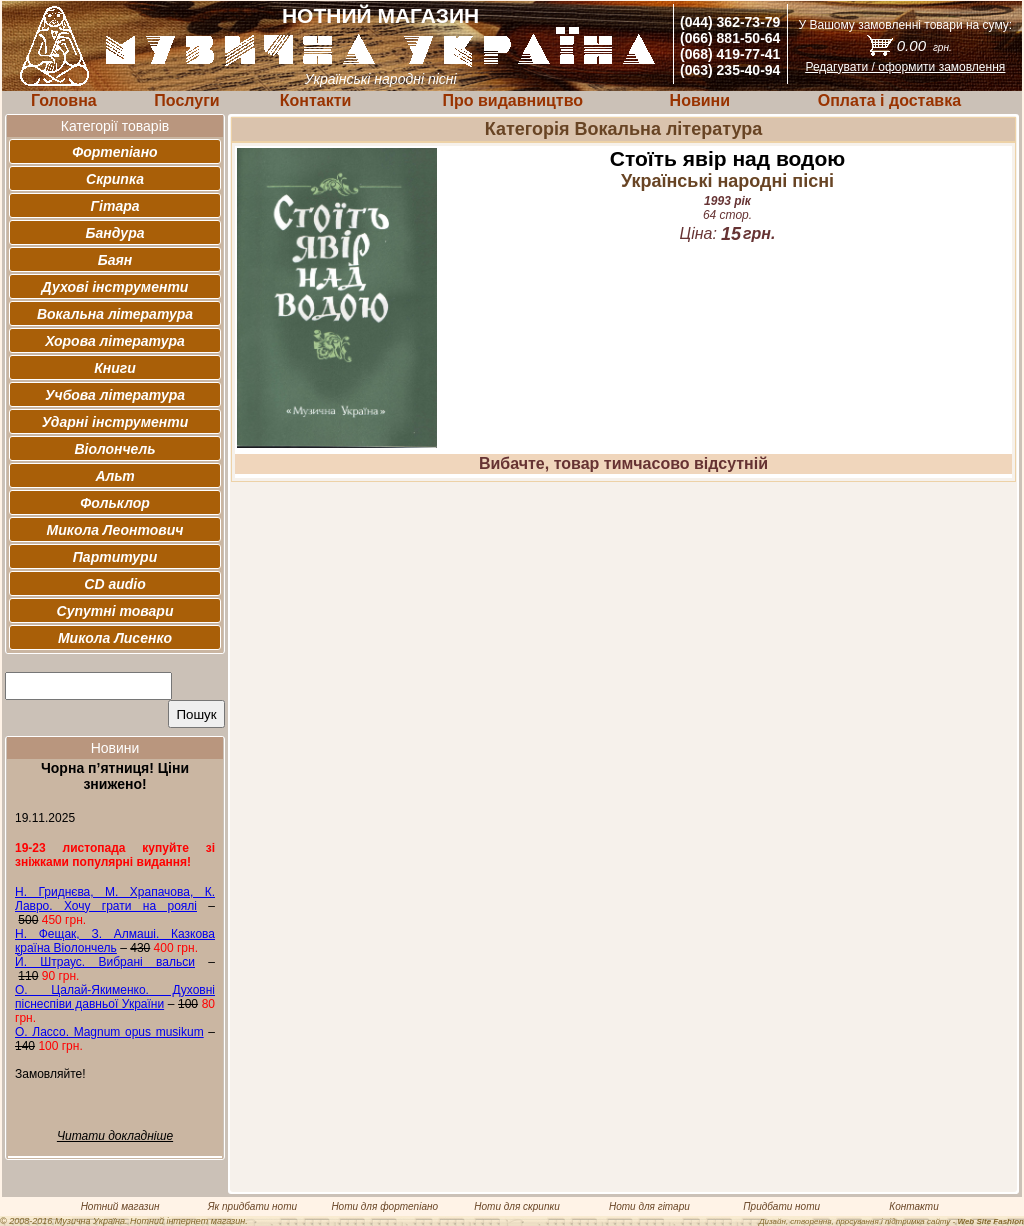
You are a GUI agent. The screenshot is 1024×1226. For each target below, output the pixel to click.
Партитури (115, 557)
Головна (64, 100)
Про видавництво (512, 100)
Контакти (316, 100)
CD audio (114, 584)
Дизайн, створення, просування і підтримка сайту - (891, 1221)
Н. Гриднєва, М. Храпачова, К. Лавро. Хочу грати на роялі (115, 899)
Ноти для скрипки (516, 1206)
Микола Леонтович (115, 530)
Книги (115, 368)
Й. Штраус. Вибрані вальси (105, 962)
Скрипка (115, 179)
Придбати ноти (781, 1206)
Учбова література (115, 395)
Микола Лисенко (115, 638)
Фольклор (115, 503)
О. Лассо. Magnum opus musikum (109, 1032)
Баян (115, 260)
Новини (700, 100)
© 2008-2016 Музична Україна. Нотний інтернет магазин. (124, 1221)
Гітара (114, 206)
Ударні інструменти (115, 422)
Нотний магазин (120, 1206)
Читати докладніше (115, 1136)
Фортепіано (114, 152)
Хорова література (115, 341)
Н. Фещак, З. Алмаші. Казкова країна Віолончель (115, 941)
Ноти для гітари (649, 1206)
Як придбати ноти (252, 1206)
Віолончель (114, 449)
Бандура (115, 233)
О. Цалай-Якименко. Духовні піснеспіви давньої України (115, 997)
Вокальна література (115, 314)
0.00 (924, 45)
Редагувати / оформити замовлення (905, 67)
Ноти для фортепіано (384, 1206)
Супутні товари (115, 611)
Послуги (186, 100)
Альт (114, 476)
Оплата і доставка (889, 100)
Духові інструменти (115, 287)
